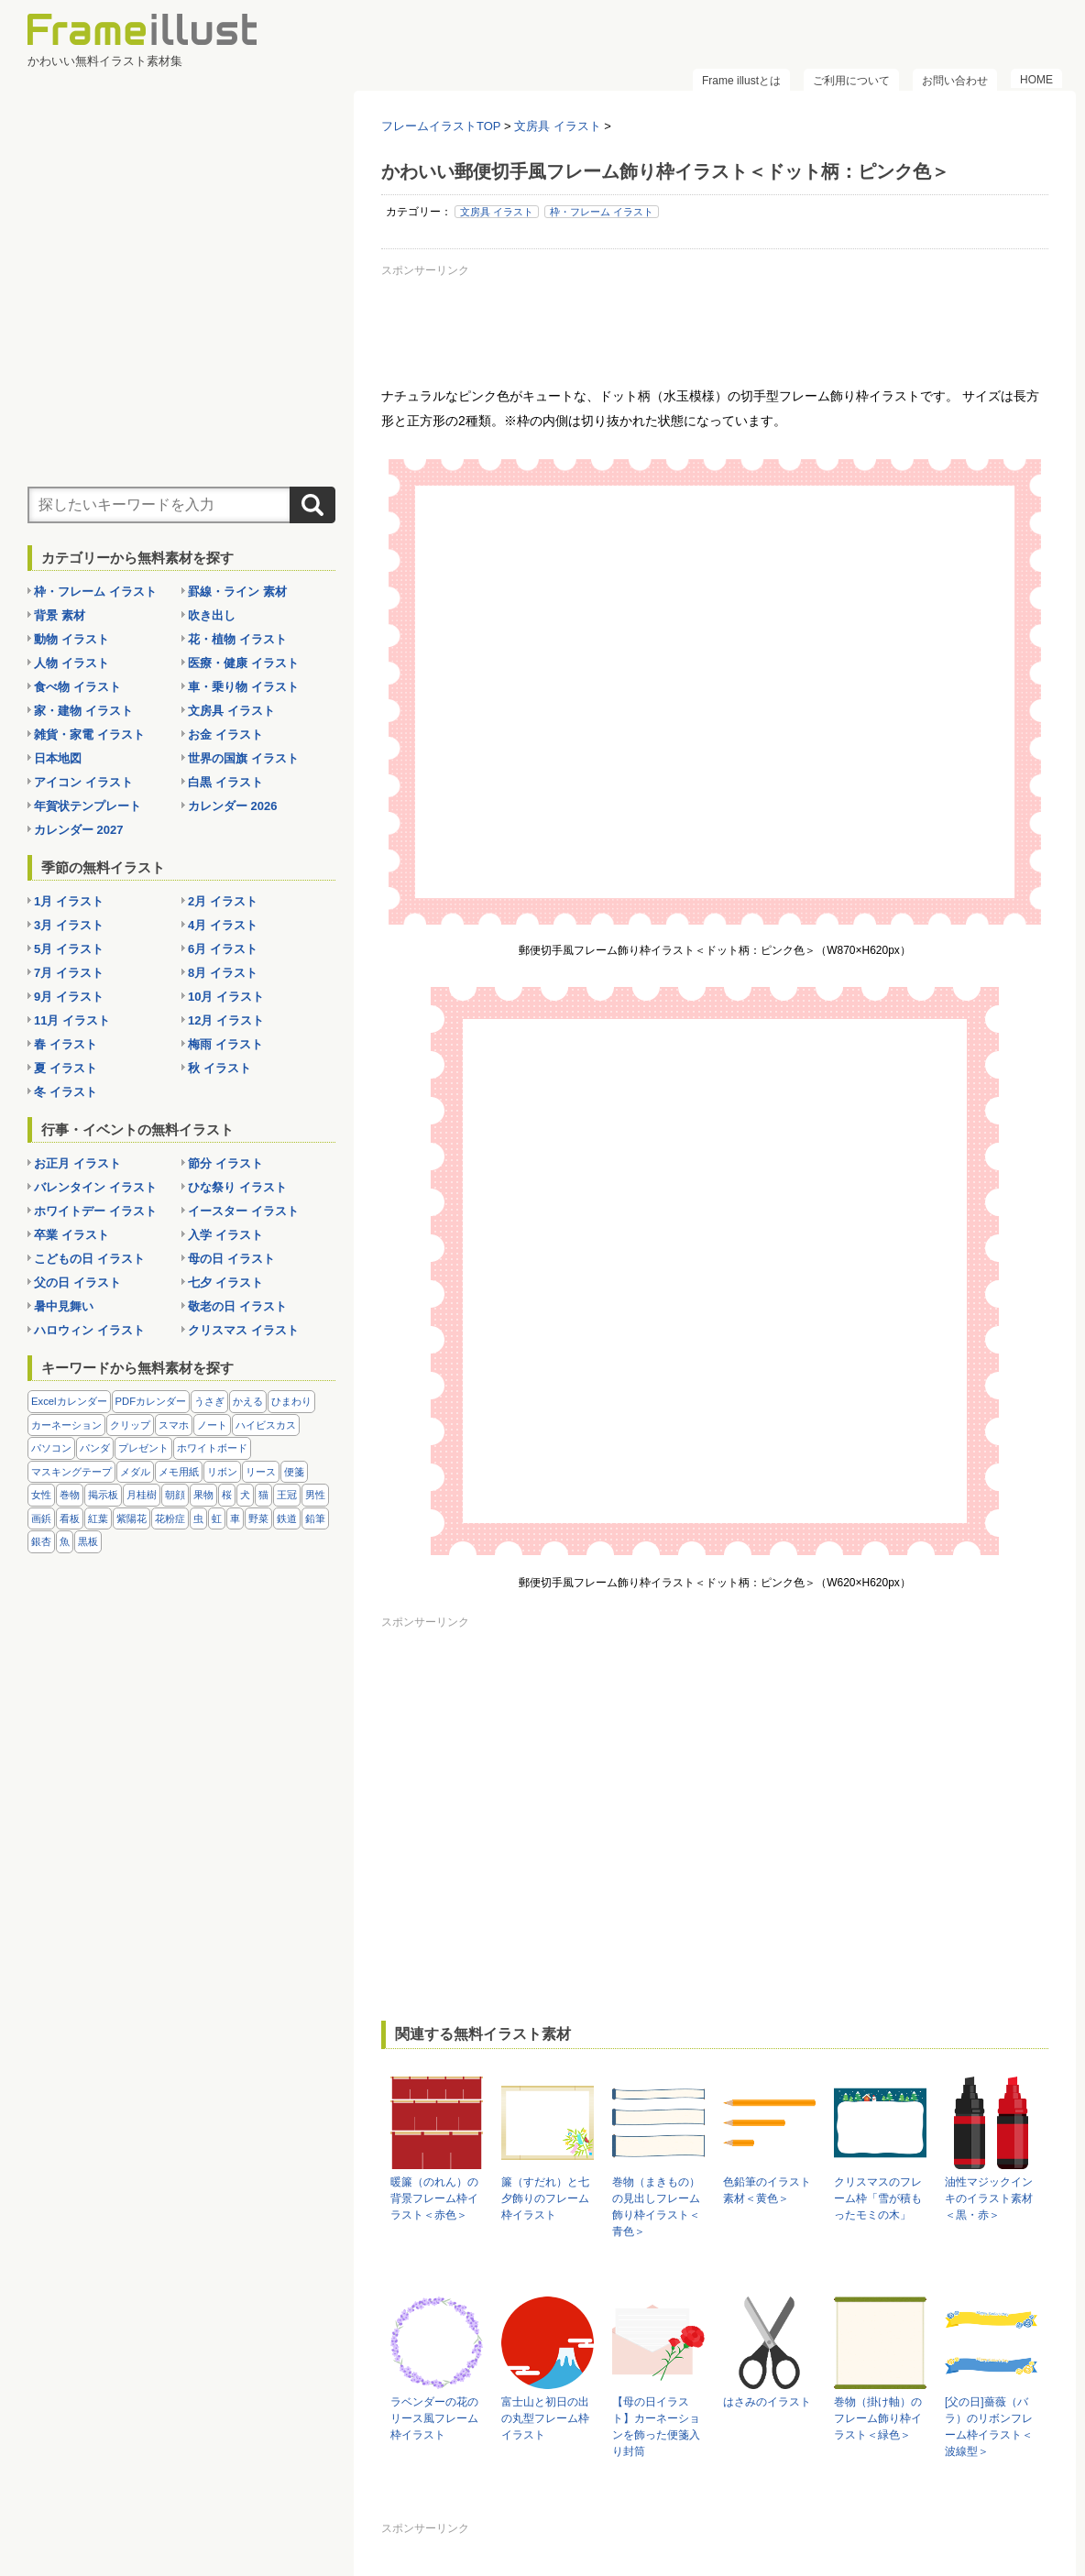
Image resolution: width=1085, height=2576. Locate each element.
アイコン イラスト (83, 782)
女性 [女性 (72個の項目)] (41, 1494)
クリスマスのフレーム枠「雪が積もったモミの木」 (878, 2198)
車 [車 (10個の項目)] (235, 1518)
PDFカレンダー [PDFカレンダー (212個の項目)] (151, 1401)
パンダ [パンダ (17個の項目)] (95, 1447)
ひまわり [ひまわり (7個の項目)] (291, 1401)
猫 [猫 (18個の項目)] (263, 1494)
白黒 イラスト (225, 782)
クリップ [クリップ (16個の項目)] (130, 1425)
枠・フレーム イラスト (601, 211)
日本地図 (58, 758)
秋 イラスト (219, 1068)
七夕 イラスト (225, 1282)
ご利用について (851, 80)
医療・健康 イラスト (243, 663)
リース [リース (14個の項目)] (261, 1471)
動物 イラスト (71, 639)
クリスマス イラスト (243, 1330)
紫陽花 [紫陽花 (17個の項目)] (131, 1518)
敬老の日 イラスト (237, 1306)
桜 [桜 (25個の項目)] (227, 1494)
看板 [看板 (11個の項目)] (70, 1518)
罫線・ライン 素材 (237, 591)
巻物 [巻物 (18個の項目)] (70, 1494)
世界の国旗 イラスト (243, 758)
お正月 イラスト (77, 1163)
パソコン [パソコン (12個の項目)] (51, 1447)
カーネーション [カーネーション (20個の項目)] (66, 1425)
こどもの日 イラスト (89, 1259)
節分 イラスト (225, 1163)
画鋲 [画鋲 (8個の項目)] (41, 1518)
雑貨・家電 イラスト (89, 734)
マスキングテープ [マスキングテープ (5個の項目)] (71, 1471)
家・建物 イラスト (83, 711)
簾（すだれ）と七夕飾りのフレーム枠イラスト (545, 2198)
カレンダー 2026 (233, 806)
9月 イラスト (69, 996)
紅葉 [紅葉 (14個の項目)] (98, 1518)
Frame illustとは (741, 80)
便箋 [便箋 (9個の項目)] (294, 1471)
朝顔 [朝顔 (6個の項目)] (175, 1494)
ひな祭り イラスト (237, 1187)
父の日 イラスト (77, 1282)
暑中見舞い (63, 1306)
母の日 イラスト (231, 1259)
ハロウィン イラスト (89, 1330)
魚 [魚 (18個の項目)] (65, 1541)
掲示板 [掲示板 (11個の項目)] (103, 1494)
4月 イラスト (223, 925)
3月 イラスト (69, 925)
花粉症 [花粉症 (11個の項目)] (170, 1518)
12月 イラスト (226, 1020)
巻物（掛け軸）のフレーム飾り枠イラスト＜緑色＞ (878, 2418)
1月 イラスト (69, 901)
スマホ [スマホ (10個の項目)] (174, 1425)
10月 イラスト (226, 996)
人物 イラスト (71, 663)
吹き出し (212, 615)
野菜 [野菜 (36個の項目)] (258, 1518)
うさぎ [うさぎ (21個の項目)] (209, 1401)
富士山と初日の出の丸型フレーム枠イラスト (545, 2418)
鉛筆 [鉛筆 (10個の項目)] (315, 1518)
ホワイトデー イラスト (95, 1211)
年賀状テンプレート (87, 806)
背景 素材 (59, 615)
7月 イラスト (69, 973)
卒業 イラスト (71, 1235)
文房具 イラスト (496, 211)
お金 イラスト (225, 734)
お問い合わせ (955, 80)
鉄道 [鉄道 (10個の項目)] (287, 1518)
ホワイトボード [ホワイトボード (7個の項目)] (212, 1447)
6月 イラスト (223, 949)
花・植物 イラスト (237, 639)
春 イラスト (65, 1044)
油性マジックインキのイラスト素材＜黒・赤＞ (989, 2198)
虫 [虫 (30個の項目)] (198, 1518)
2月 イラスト (223, 901)
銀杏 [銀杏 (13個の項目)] (41, 1541)
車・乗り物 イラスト (243, 687)
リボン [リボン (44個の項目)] (222, 1471)
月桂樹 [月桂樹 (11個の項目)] (141, 1494)
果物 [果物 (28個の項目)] (203, 1494)
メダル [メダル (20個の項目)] (135, 1471)
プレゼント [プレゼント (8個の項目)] (143, 1447)
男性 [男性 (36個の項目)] (315, 1494)
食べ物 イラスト (77, 687)
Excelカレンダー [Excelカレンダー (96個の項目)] (69, 1401)
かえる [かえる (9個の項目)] (248, 1401)
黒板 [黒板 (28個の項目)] (88, 1541)
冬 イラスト (65, 1092)
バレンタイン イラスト (95, 1187)
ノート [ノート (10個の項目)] (212, 1425)
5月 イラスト (69, 949)
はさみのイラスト (767, 2401)
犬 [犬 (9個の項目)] (245, 1494)
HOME (1036, 79)
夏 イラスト (65, 1068)
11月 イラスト (72, 1020)
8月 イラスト (223, 973)
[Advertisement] (714, 324)
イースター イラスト (243, 1211)
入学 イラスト (225, 1235)
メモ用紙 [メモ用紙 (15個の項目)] (179, 1471)
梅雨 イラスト (225, 1044)
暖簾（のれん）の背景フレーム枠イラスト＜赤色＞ (434, 2198)
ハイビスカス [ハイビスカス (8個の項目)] (266, 1425)
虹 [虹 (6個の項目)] (217, 1518)
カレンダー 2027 (79, 830)
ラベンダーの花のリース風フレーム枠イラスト (434, 2418)
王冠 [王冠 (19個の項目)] (287, 1494)
